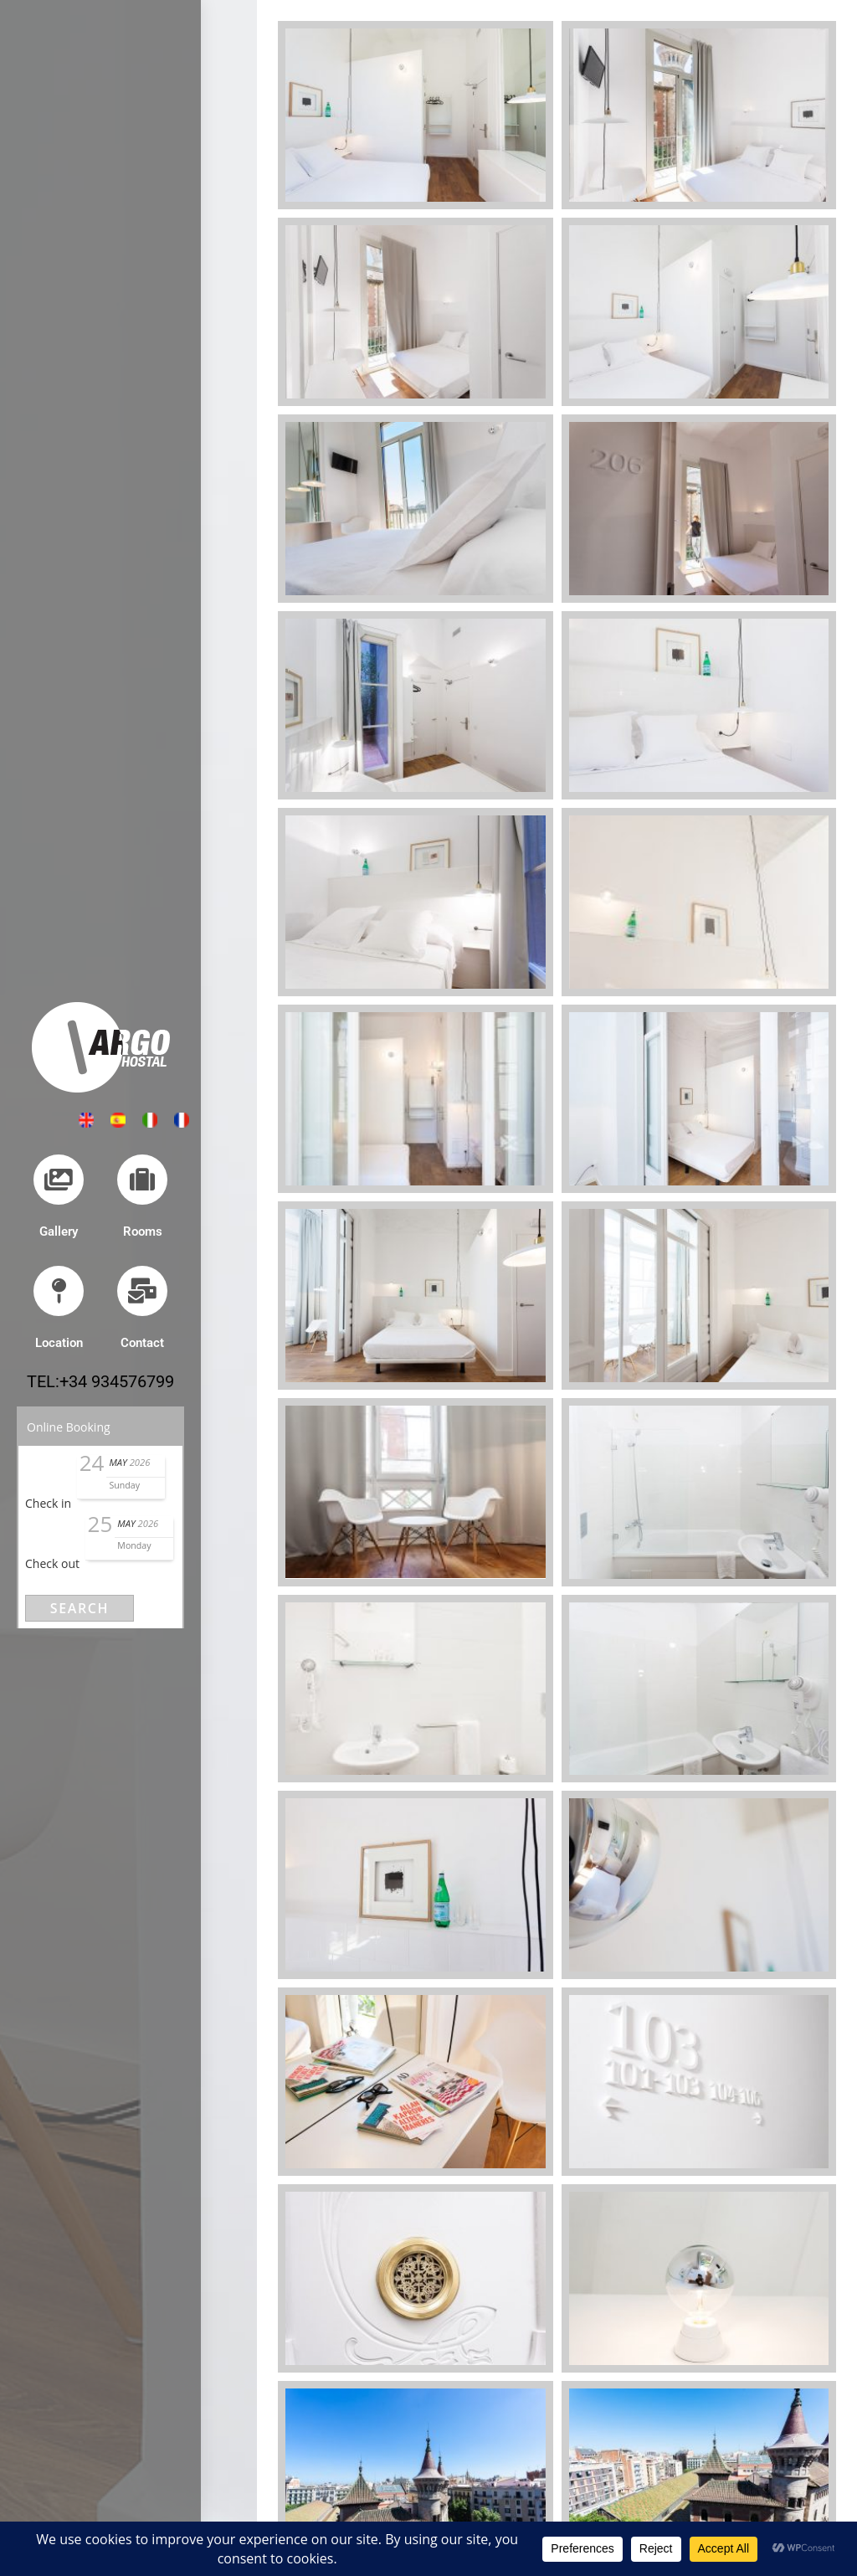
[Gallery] (58, 1179)
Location (59, 1342)
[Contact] (142, 1291)
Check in (48, 1503)
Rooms (142, 1231)
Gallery (58, 1231)
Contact (142, 1342)
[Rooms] (142, 1179)
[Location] (58, 1291)
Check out (52, 1563)
